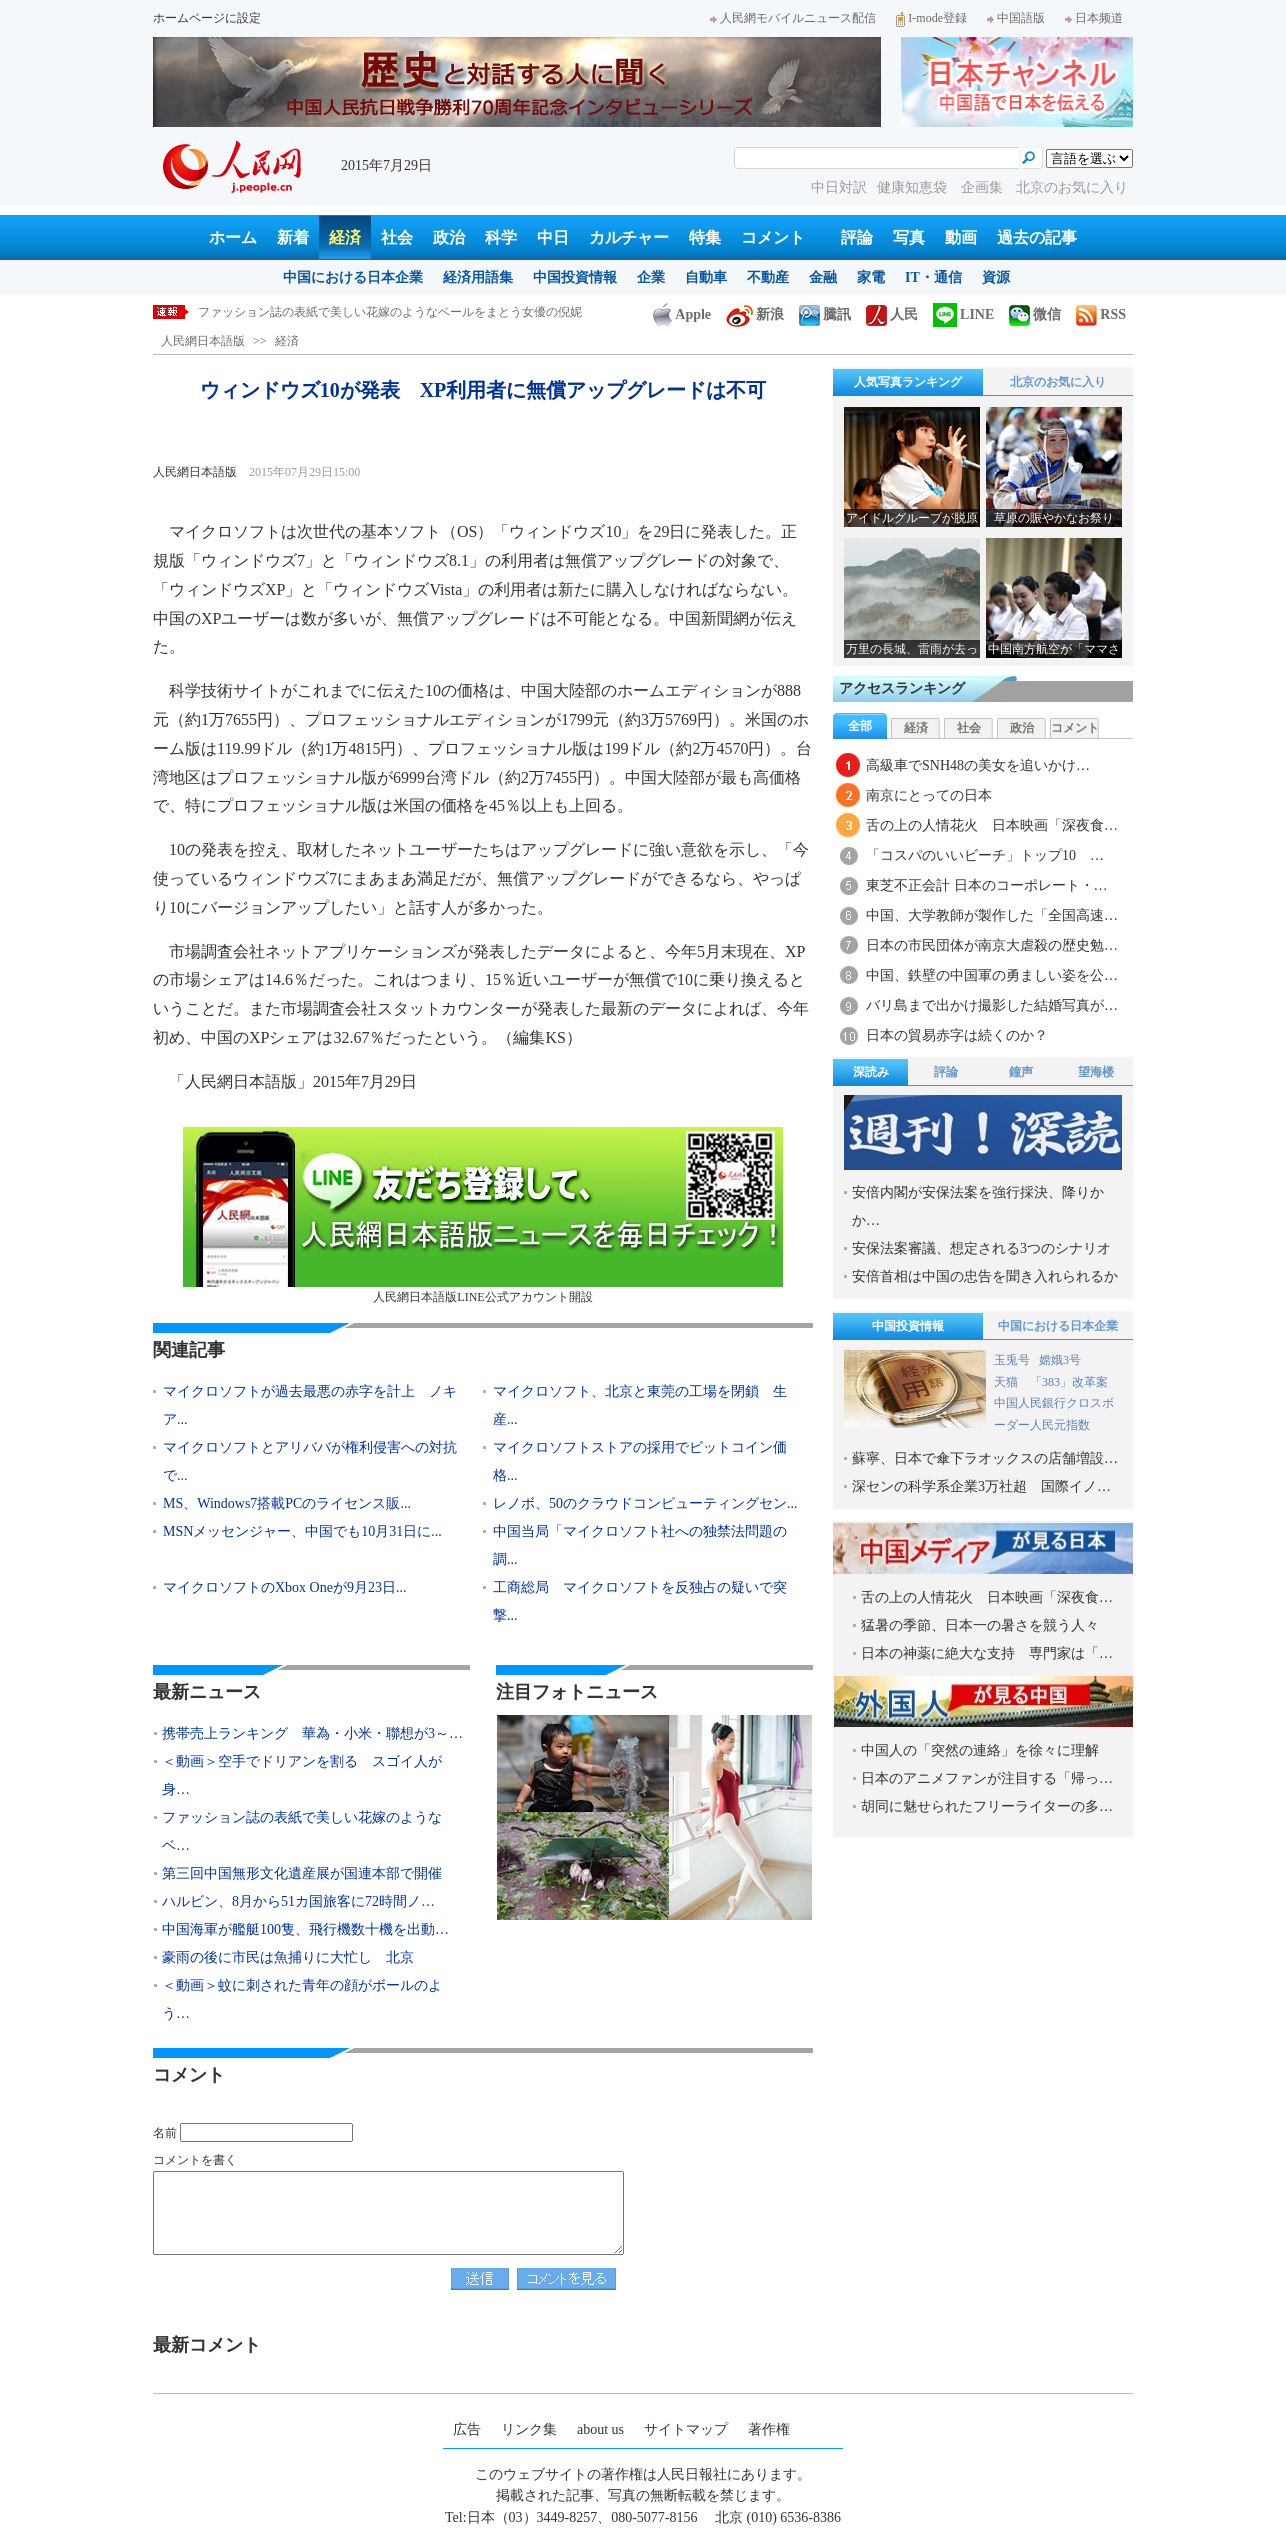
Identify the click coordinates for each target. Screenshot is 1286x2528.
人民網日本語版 (203, 341)
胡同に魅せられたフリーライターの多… (987, 1806)
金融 (823, 277)
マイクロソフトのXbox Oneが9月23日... (284, 1587)
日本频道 (1094, 18)
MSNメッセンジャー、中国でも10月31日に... (302, 1531)
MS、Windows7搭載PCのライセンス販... (287, 1503)
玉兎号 (1012, 1360)
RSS (1101, 314)
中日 (553, 237)
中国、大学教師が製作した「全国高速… (992, 915)
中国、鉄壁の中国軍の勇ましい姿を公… (992, 975)
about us (600, 2429)
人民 (892, 314)
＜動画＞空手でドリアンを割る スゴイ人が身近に (336, 312)
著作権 (769, 2429)
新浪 (755, 314)
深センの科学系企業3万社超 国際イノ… (981, 1486)
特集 (705, 237)
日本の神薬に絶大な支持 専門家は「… (987, 1653)
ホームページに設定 (207, 18)
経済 (345, 237)
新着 (293, 237)
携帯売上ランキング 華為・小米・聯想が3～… (312, 1733)
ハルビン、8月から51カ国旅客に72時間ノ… (298, 1901)
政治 (449, 237)
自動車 (706, 277)
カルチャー (629, 237)
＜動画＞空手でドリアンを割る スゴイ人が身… (302, 1775)
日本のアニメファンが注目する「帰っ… (987, 1778)
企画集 (984, 187)
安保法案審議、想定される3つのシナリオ (981, 1248)
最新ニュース (207, 1692)
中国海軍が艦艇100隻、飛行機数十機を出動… (305, 1929)
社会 (397, 237)
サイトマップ (686, 2429)
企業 (651, 277)
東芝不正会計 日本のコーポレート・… (987, 885)
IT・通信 (933, 277)
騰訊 (825, 314)
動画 (961, 237)
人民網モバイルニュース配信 (793, 18)
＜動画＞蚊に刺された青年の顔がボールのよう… (302, 1999)
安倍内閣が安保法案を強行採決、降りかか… (978, 1206)
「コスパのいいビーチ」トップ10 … (985, 855)
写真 (909, 237)
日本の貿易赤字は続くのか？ (957, 1035)
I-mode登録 (931, 18)
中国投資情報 (575, 277)
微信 (1035, 314)
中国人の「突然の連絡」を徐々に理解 (980, 1750)
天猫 (1007, 1382)
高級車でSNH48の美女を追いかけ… (978, 765)
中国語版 (1016, 18)
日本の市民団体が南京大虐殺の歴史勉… (992, 945)
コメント (773, 237)
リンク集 (529, 2429)
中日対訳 (839, 187)
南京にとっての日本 (929, 795)
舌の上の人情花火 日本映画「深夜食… (992, 825)
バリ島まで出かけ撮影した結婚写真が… (992, 1005)
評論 (857, 237)
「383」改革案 (1069, 1382)
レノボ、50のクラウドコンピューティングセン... (645, 1503)
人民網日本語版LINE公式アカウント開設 (483, 1215)
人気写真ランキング (908, 382)
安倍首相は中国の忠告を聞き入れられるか (985, 1276)
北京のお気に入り (1072, 187)
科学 (501, 237)
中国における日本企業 (353, 277)
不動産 (768, 277)
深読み (871, 1072)
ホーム (233, 237)
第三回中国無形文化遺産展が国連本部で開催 (302, 1873)
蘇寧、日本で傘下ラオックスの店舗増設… (985, 1458)
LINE (963, 314)
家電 (871, 277)
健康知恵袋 (914, 187)
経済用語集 (478, 277)
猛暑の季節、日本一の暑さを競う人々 (980, 1625)
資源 (996, 277)
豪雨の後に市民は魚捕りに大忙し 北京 (288, 1957)
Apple (682, 314)
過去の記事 (1037, 237)
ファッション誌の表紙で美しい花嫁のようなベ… (302, 1831)
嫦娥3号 (1060, 1360)
